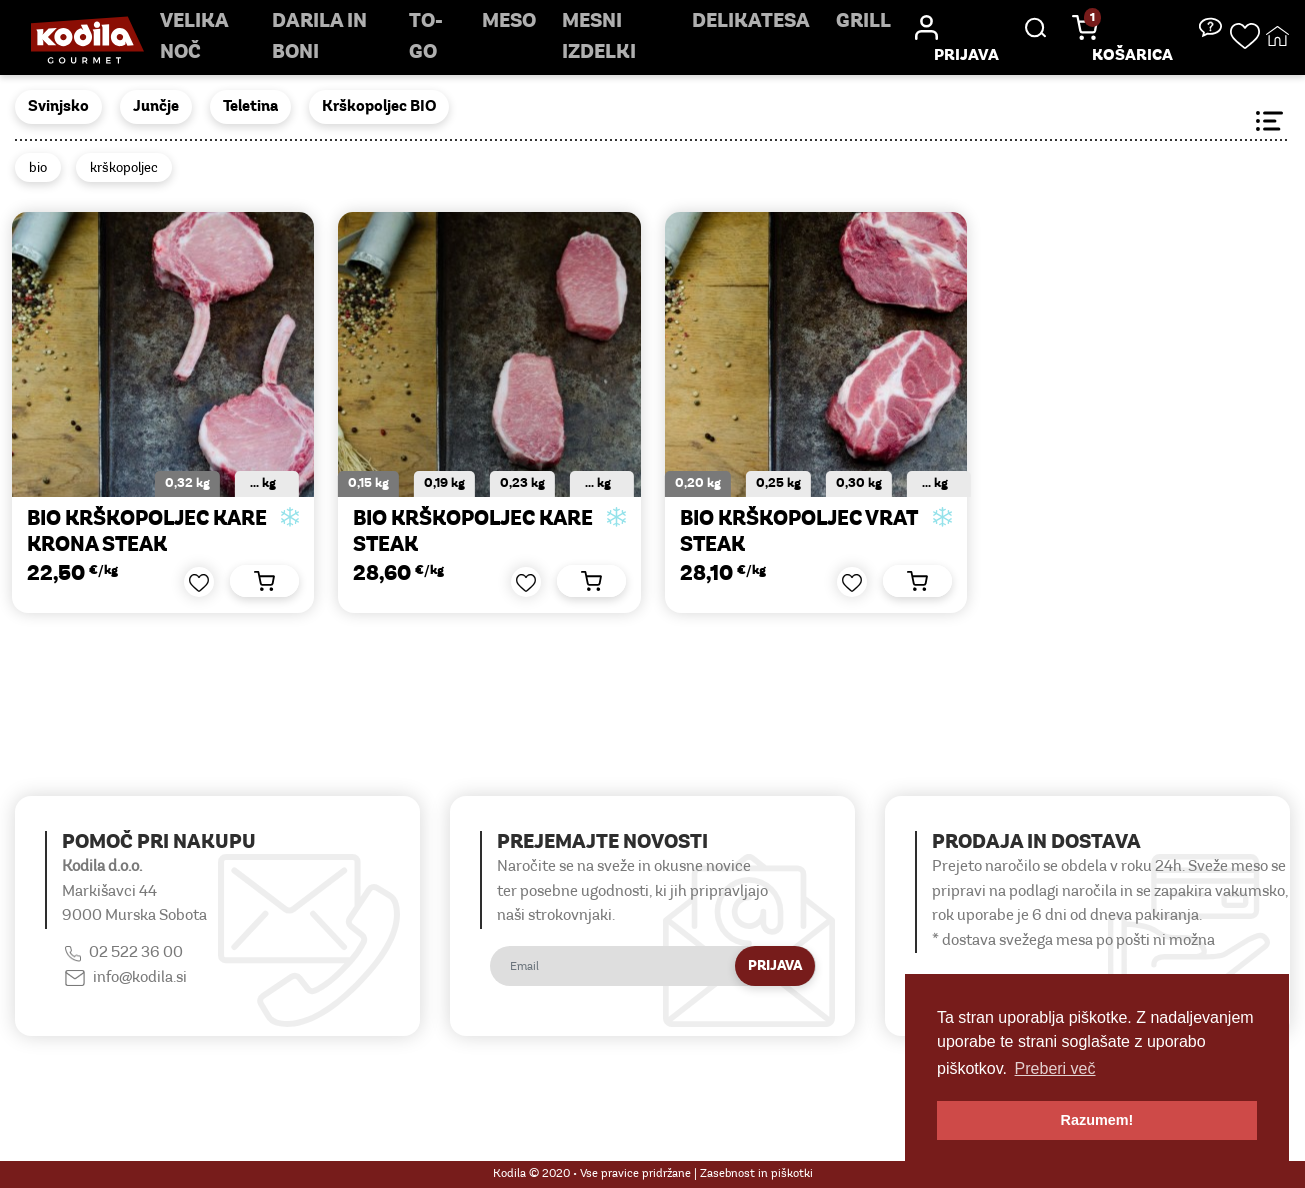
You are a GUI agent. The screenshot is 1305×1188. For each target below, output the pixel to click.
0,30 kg (859, 483)
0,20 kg (698, 483)
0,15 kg (368, 483)
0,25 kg (778, 483)
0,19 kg (444, 483)
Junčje (156, 107)
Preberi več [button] (1055, 1068)
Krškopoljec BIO (379, 107)
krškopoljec (124, 168)
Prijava (775, 966)
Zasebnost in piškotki (756, 1174)
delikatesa (751, 22)
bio (38, 168)
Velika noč (194, 37)
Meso (509, 22)
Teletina (250, 107)
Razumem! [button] (1097, 1120)
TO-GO (426, 37)
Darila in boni (319, 37)
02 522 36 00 (136, 953)
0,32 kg (187, 483)
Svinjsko (58, 107)
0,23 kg (522, 483)
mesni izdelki (599, 37)
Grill (863, 22)
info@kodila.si (140, 978)
